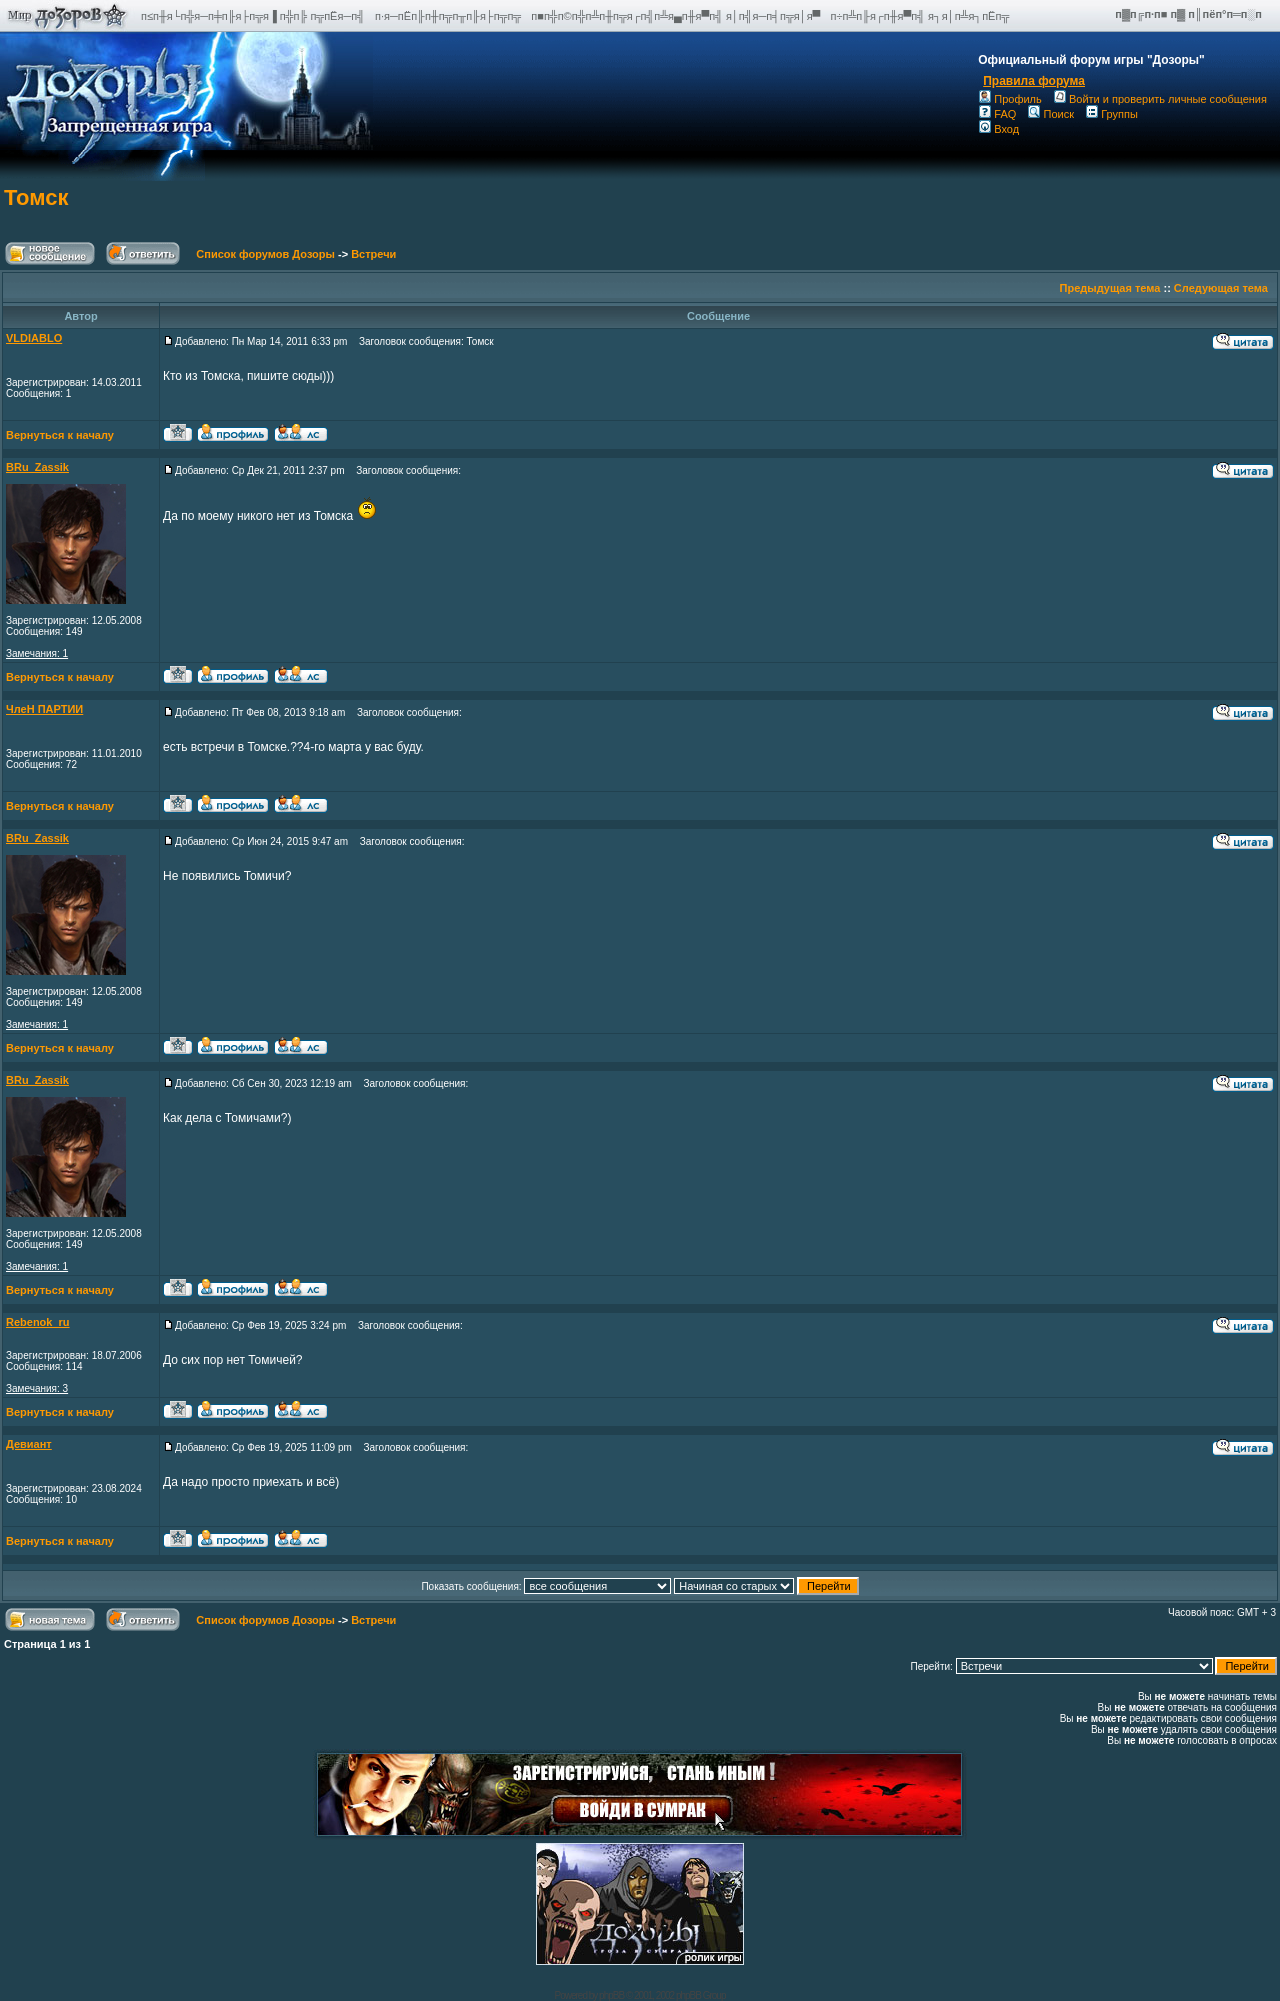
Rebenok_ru (38, 1322)
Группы (1112, 114)
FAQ (997, 114)
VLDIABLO (34, 338)
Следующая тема (1221, 288)
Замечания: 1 (37, 653)
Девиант (29, 1444)
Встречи (373, 254)
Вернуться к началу (60, 435)
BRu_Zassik (37, 467)
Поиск (1050, 114)
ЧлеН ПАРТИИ (44, 709)
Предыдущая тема (1110, 288)
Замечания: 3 (37, 1388)
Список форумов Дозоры (265, 254)
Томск (36, 197)
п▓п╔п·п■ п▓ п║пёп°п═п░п (1190, 14)
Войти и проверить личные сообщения (1160, 99)
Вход (999, 129)
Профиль (1010, 99)
